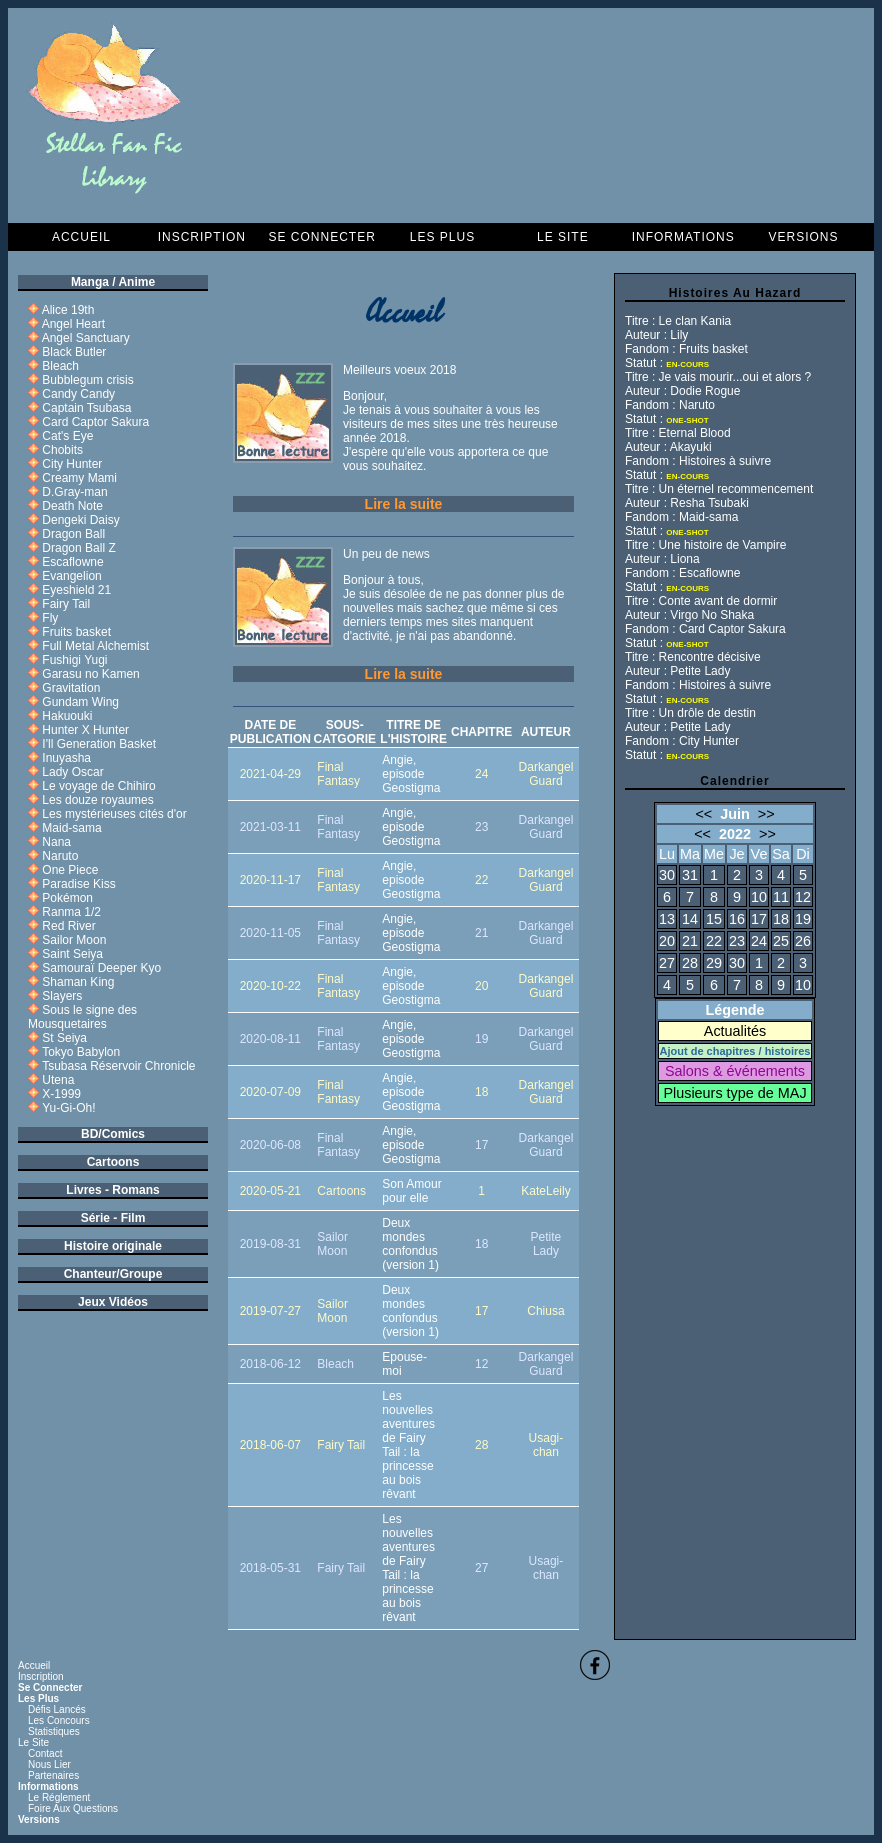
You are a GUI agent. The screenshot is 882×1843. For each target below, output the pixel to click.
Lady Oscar (72, 772)
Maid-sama (71, 828)
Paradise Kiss (78, 884)
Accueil (81, 237)
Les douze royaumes (97, 800)
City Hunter (72, 464)
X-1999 (61, 1094)
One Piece (70, 870)
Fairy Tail (66, 604)
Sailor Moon (74, 940)
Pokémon (67, 898)
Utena (58, 1080)
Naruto (60, 856)
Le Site (563, 237)
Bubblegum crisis (87, 380)
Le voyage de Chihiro (98, 786)
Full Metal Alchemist (95, 646)
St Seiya (64, 1038)
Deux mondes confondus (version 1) (410, 1244)
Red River (68, 926)
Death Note (72, 506)
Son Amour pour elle (411, 1191)
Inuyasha (66, 758)
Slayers (62, 996)
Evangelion (71, 576)
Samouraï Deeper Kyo (101, 968)
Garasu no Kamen (90, 674)
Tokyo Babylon (81, 1052)
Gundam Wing (80, 702)
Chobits (62, 450)
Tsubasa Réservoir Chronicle (118, 1066)
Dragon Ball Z (78, 548)
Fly (50, 618)
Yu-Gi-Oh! (68, 1108)
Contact (45, 1753)
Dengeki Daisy (80, 520)
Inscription (202, 237)
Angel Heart (73, 324)
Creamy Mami (79, 478)
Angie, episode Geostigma (411, 774)
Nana (56, 842)
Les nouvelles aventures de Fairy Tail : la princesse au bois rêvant (408, 1445)
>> (766, 814)
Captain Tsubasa (86, 408)
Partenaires (53, 1775)
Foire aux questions (73, 1808)
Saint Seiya (72, 954)
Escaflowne (72, 562)
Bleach (60, 366)
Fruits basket (76, 632)
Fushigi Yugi (74, 660)
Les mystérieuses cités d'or (114, 814)
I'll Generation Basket (99, 744)
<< (703, 814)
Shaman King (78, 982)
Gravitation (71, 688)
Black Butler (74, 352)
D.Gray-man (74, 492)
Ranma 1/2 (71, 912)
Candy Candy (78, 394)
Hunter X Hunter (85, 730)
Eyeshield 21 (76, 590)
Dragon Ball (73, 534)
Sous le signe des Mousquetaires (82, 1017)
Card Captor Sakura (95, 422)
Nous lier (49, 1764)
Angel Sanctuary (86, 338)
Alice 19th (68, 310)
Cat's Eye (67, 436)
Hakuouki (67, 716)
